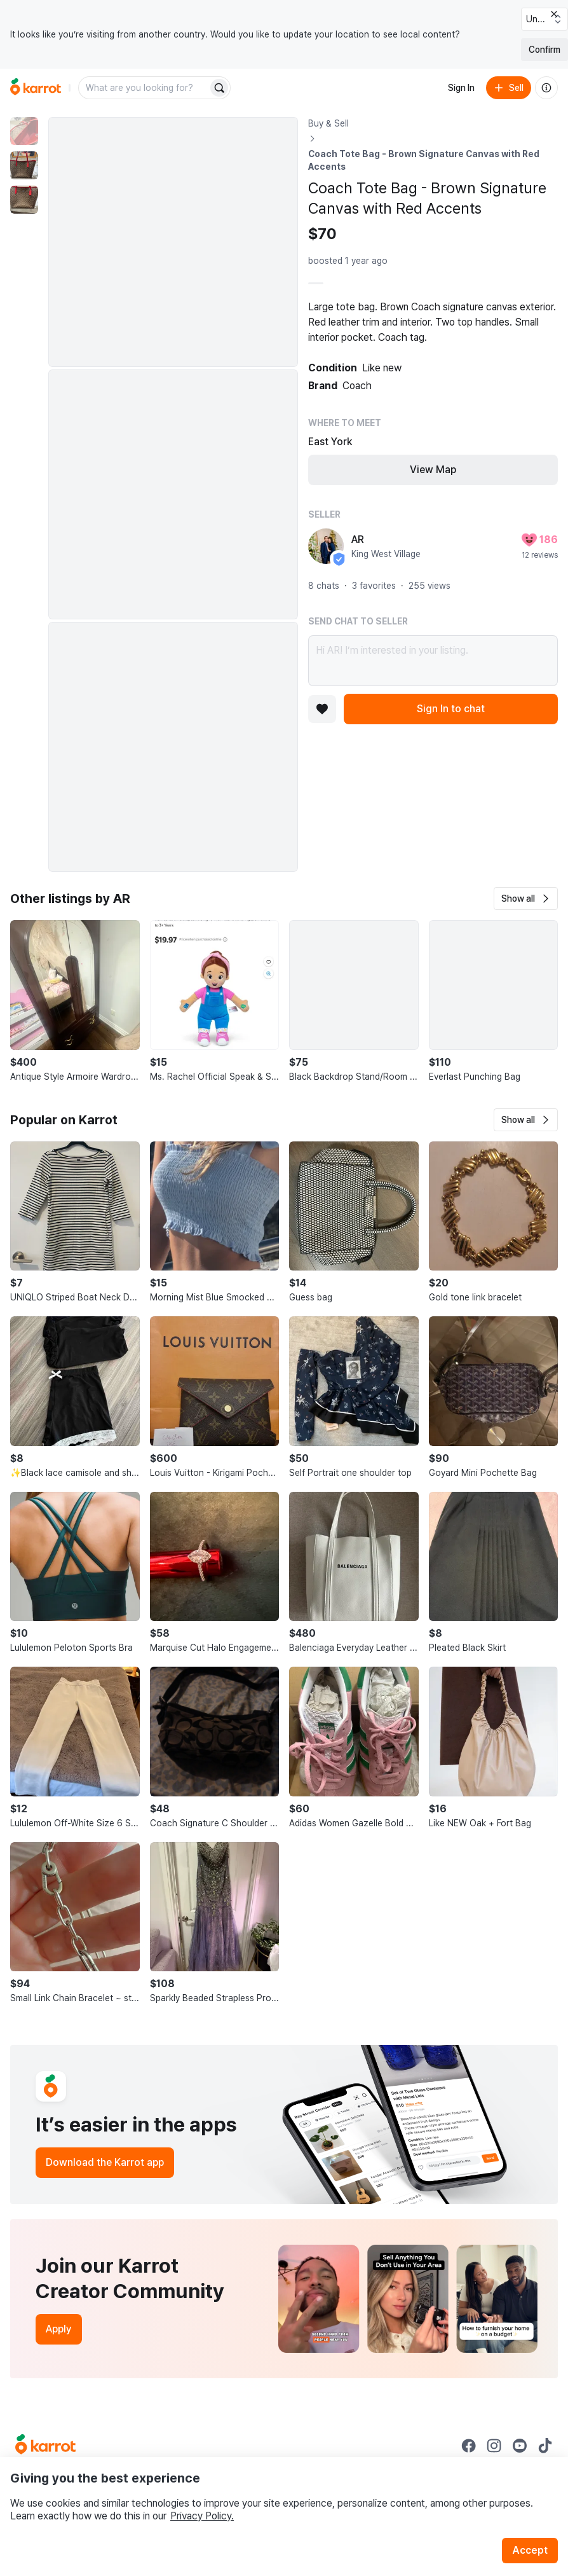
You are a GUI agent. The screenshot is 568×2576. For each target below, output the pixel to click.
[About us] (546, 87)
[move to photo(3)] (24, 200)
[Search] (219, 88)
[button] (526, 898)
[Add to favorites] (322, 709)
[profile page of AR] (326, 546)
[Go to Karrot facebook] (469, 2445)
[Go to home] (35, 87)
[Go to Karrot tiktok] (545, 2445)
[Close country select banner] (554, 14)
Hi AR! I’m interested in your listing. (433, 660)
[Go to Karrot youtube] (519, 2445)
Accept (530, 2550)
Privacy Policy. (202, 2516)
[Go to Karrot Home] (45, 2445)
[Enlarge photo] (173, 242)
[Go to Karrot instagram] (494, 2445)
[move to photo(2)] (24, 165)
